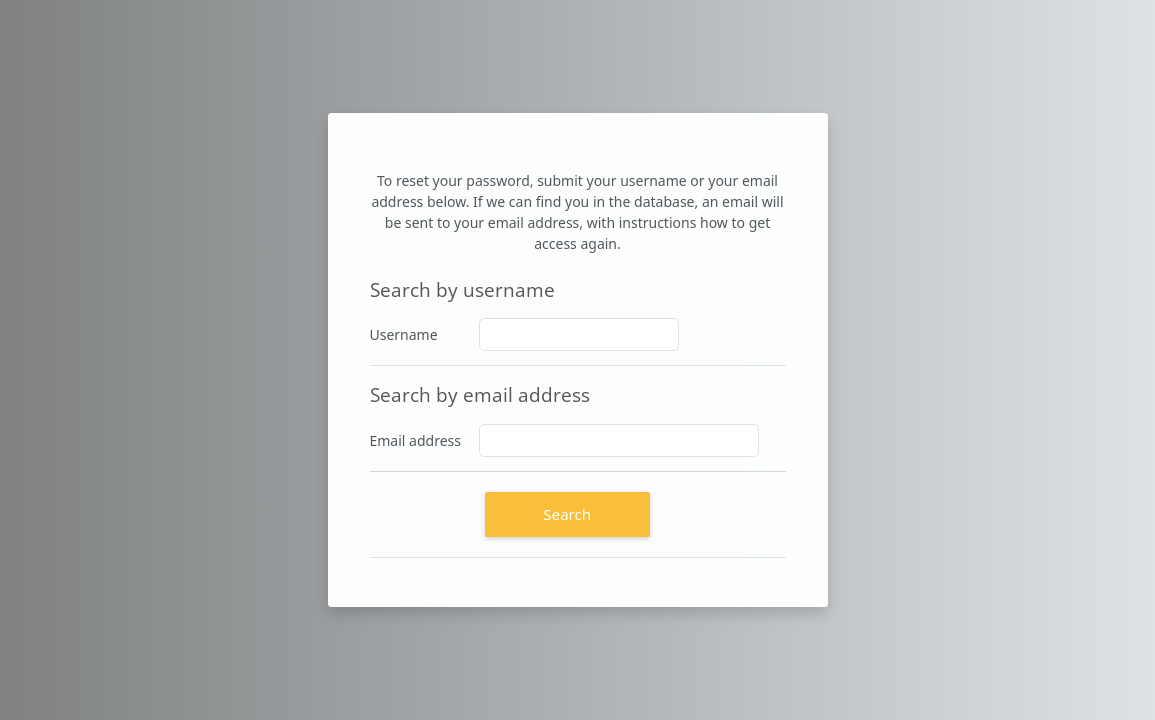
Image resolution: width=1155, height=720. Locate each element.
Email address (415, 440)
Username (404, 334)
